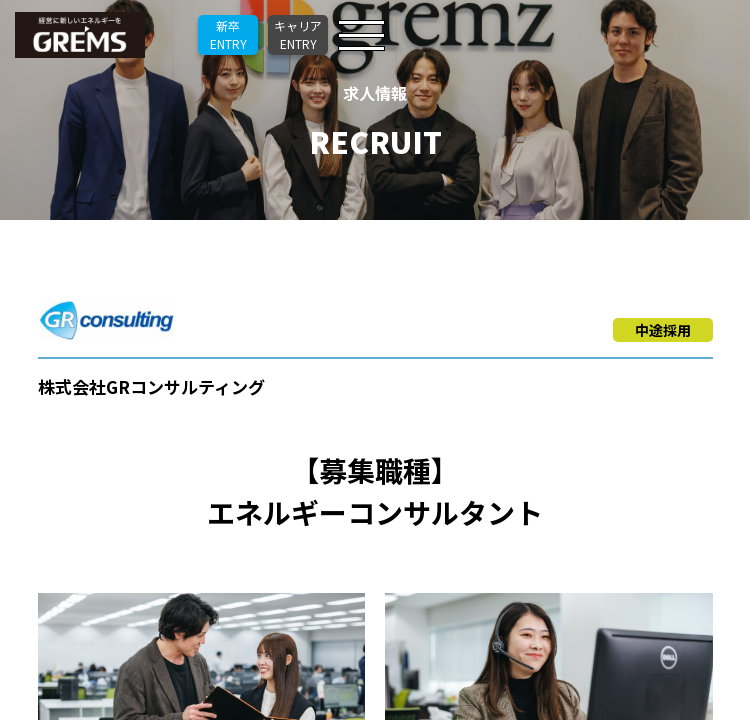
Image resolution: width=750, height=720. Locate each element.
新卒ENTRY (228, 34)
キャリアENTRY (298, 34)
